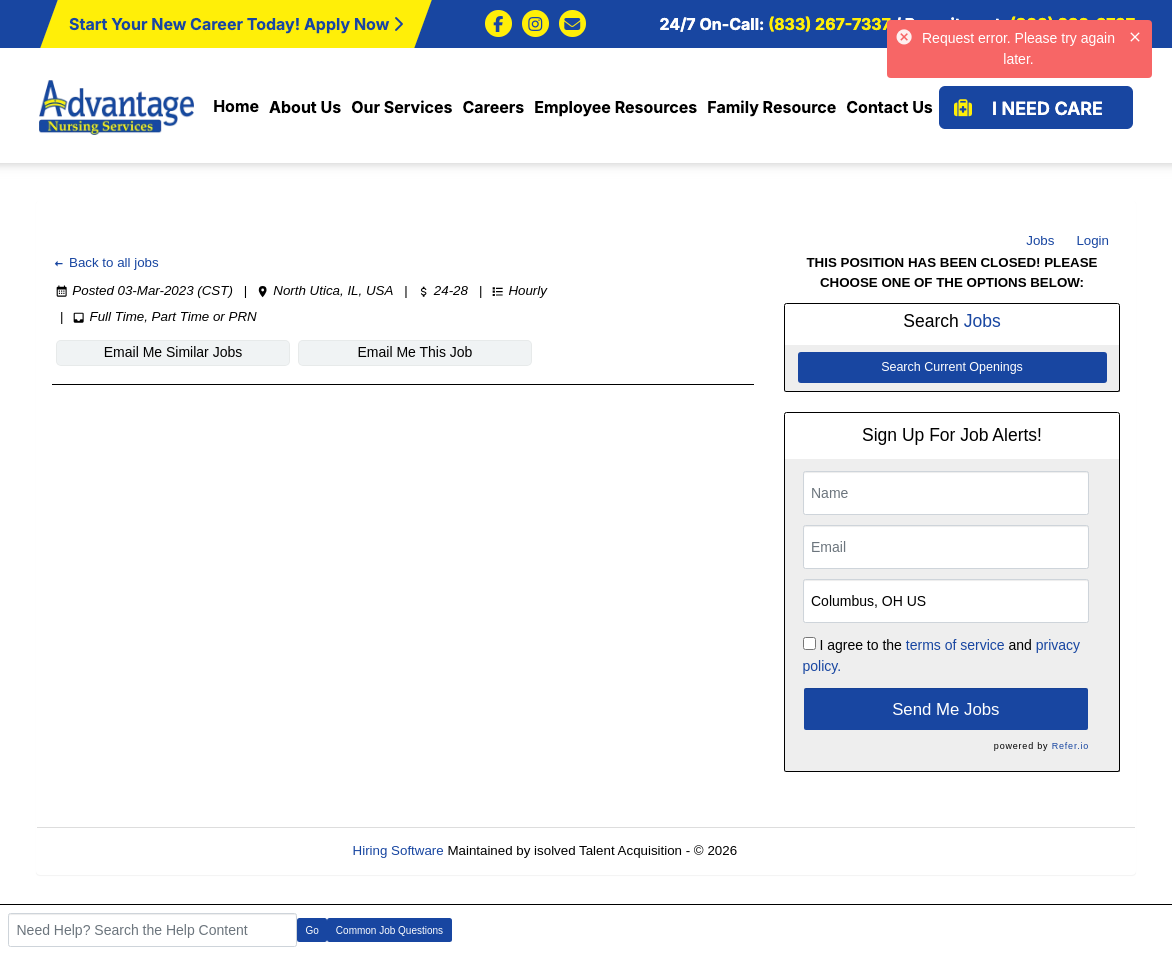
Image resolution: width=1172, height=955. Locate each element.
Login (1092, 240)
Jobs (1040, 240)
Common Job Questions (389, 930)
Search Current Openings (952, 367)
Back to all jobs (105, 262)
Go (312, 930)
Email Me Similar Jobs (173, 352)
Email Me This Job (415, 352)
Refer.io (1070, 746)
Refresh (796, 850)
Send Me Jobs (945, 709)
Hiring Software (398, 850)
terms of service (955, 645)
